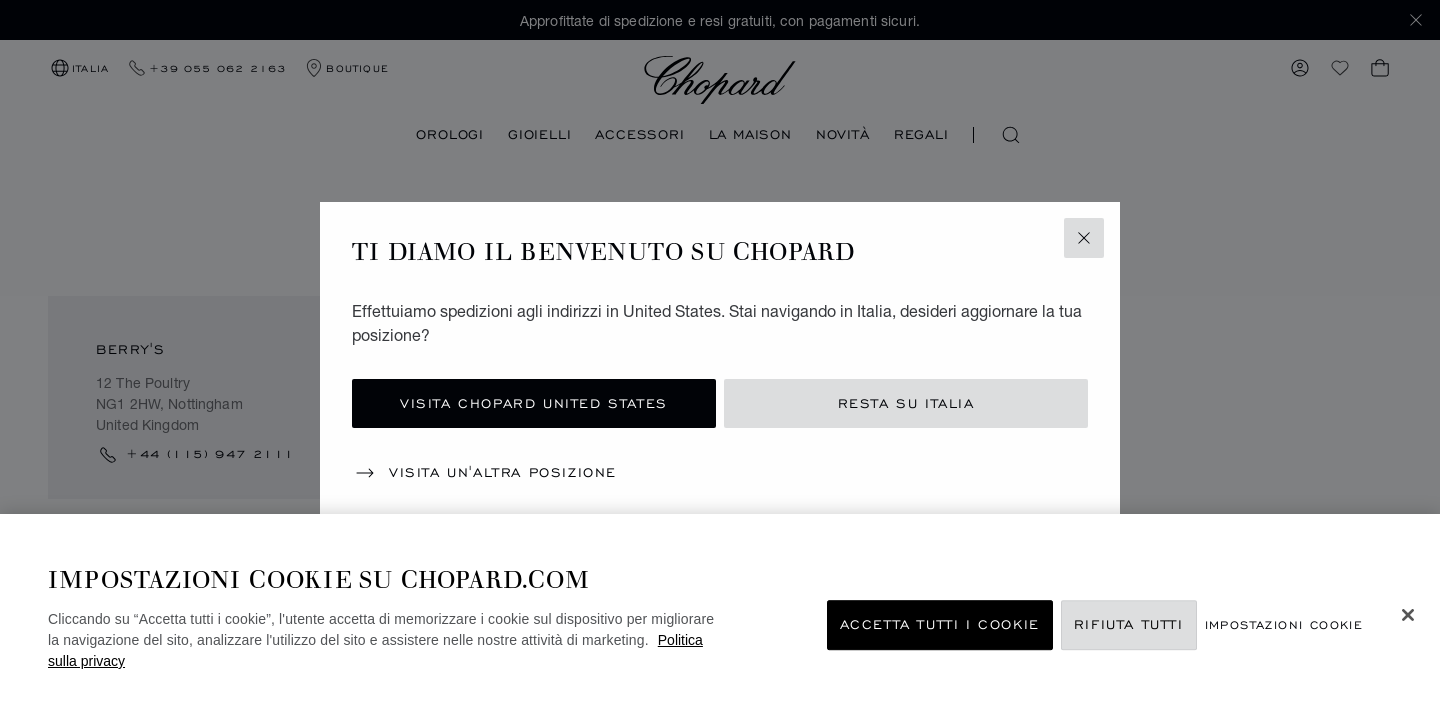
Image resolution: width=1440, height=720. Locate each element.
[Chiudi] (1408, 615)
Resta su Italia (906, 403)
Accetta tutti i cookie (940, 624)
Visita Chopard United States (534, 403)
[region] (720, 617)
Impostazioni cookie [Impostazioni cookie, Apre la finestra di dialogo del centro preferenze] (1284, 624)
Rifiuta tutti (1129, 624)
